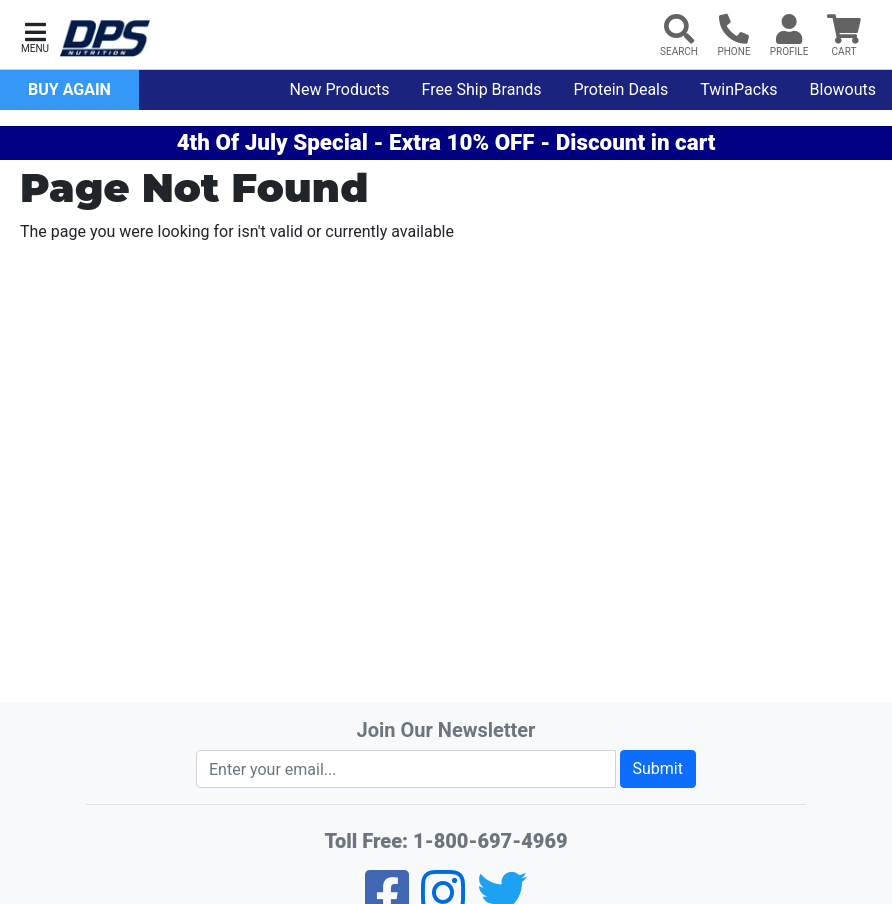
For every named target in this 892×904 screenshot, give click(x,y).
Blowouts (843, 89)
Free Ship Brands (482, 89)
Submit (658, 768)
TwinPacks (738, 89)
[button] (35, 35)
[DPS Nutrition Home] (105, 38)
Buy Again (69, 89)
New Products (340, 89)
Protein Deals (621, 89)
